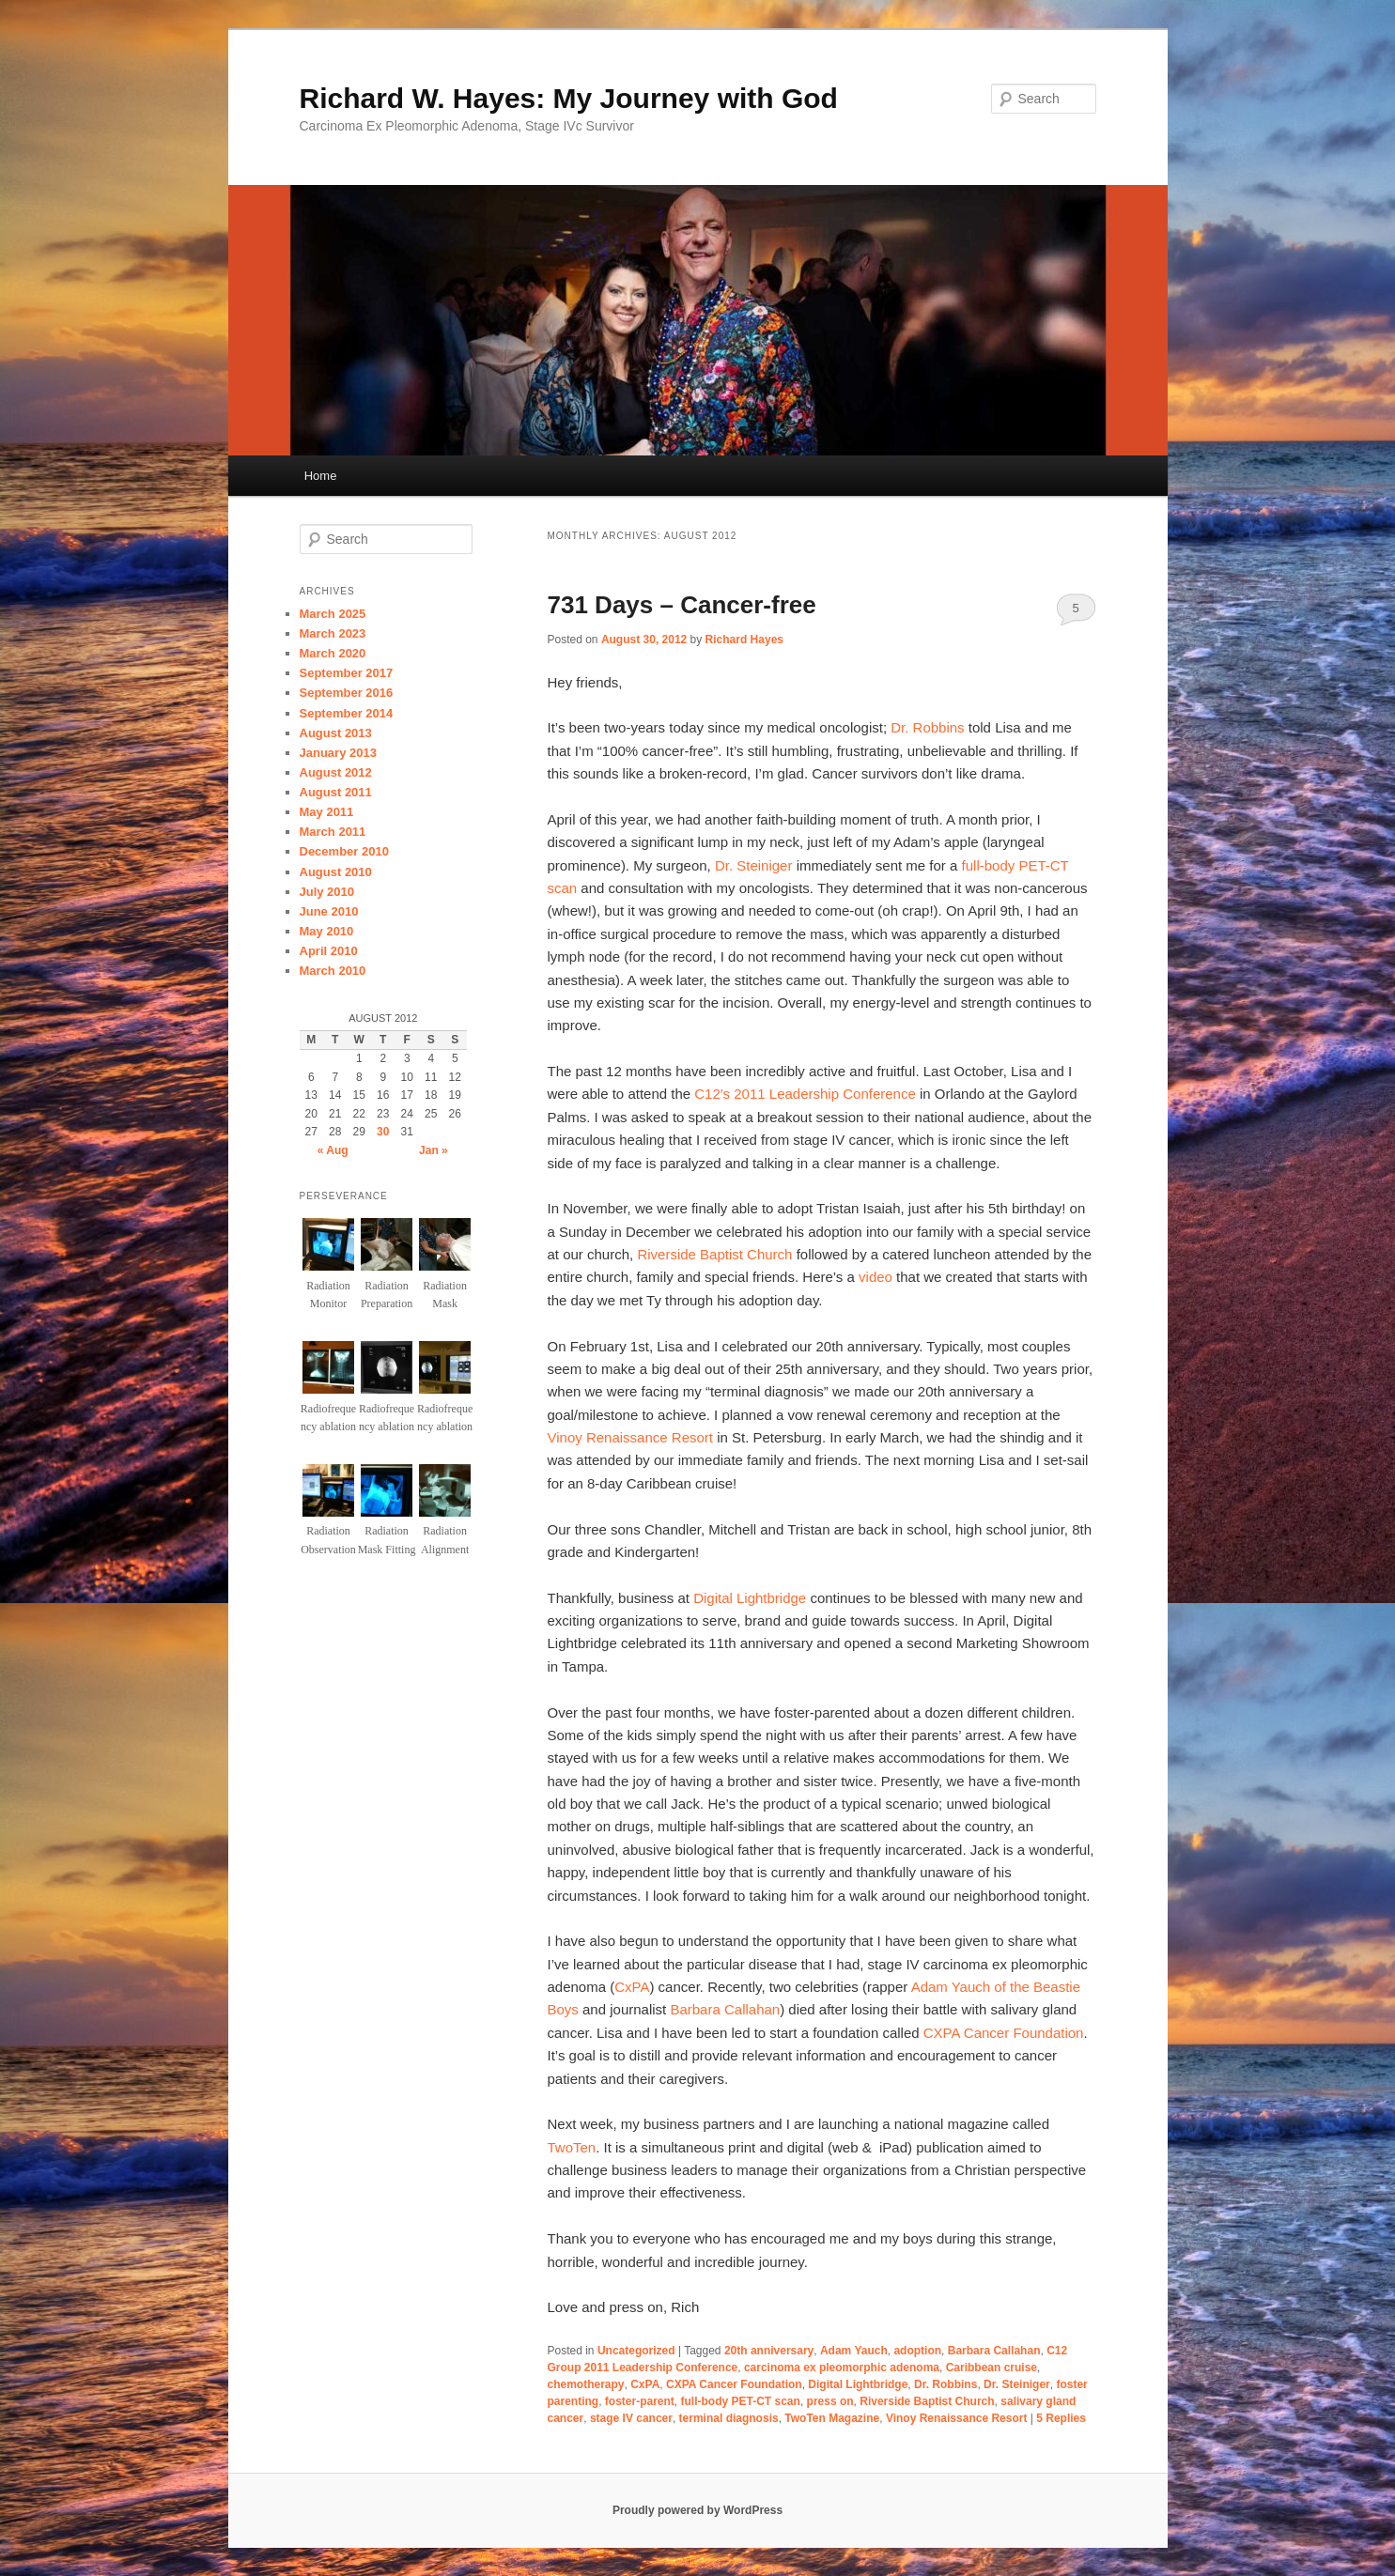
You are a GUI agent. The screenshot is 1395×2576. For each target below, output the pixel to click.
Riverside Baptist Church (714, 1254)
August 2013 (336, 733)
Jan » (433, 1150)
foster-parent (639, 2401)
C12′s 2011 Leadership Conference (804, 1094)
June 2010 (329, 911)
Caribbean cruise (991, 2367)
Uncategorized (636, 2350)
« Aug (333, 1150)
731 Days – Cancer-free (682, 605)
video (875, 1277)
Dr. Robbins (927, 727)
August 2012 (336, 772)
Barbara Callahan (725, 2009)
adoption (917, 2350)
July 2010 (327, 892)
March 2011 (333, 832)
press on (830, 2401)
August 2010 (336, 872)
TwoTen (572, 2147)
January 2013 (338, 753)
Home (320, 476)
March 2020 (333, 653)
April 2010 (329, 951)
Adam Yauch (854, 2350)
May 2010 (327, 931)
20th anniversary (769, 2350)
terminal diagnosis (729, 2418)
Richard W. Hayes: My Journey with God (569, 98)
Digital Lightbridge (749, 1598)
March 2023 (333, 633)
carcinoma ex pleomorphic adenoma (841, 2367)
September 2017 (347, 673)
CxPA (631, 1987)
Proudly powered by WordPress (697, 2510)
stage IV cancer (631, 2418)
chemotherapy (586, 2384)
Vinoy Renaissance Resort (630, 1437)
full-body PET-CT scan (740, 2401)
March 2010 (333, 971)
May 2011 (327, 812)
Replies (1061, 2418)
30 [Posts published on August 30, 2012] (383, 1131)
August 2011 (336, 792)
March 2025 (333, 614)
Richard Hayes (744, 639)
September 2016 (347, 693)
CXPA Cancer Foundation (1003, 2033)
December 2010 (344, 851)
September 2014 (347, 713)
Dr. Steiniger (754, 865)
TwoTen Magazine (831, 2418)
